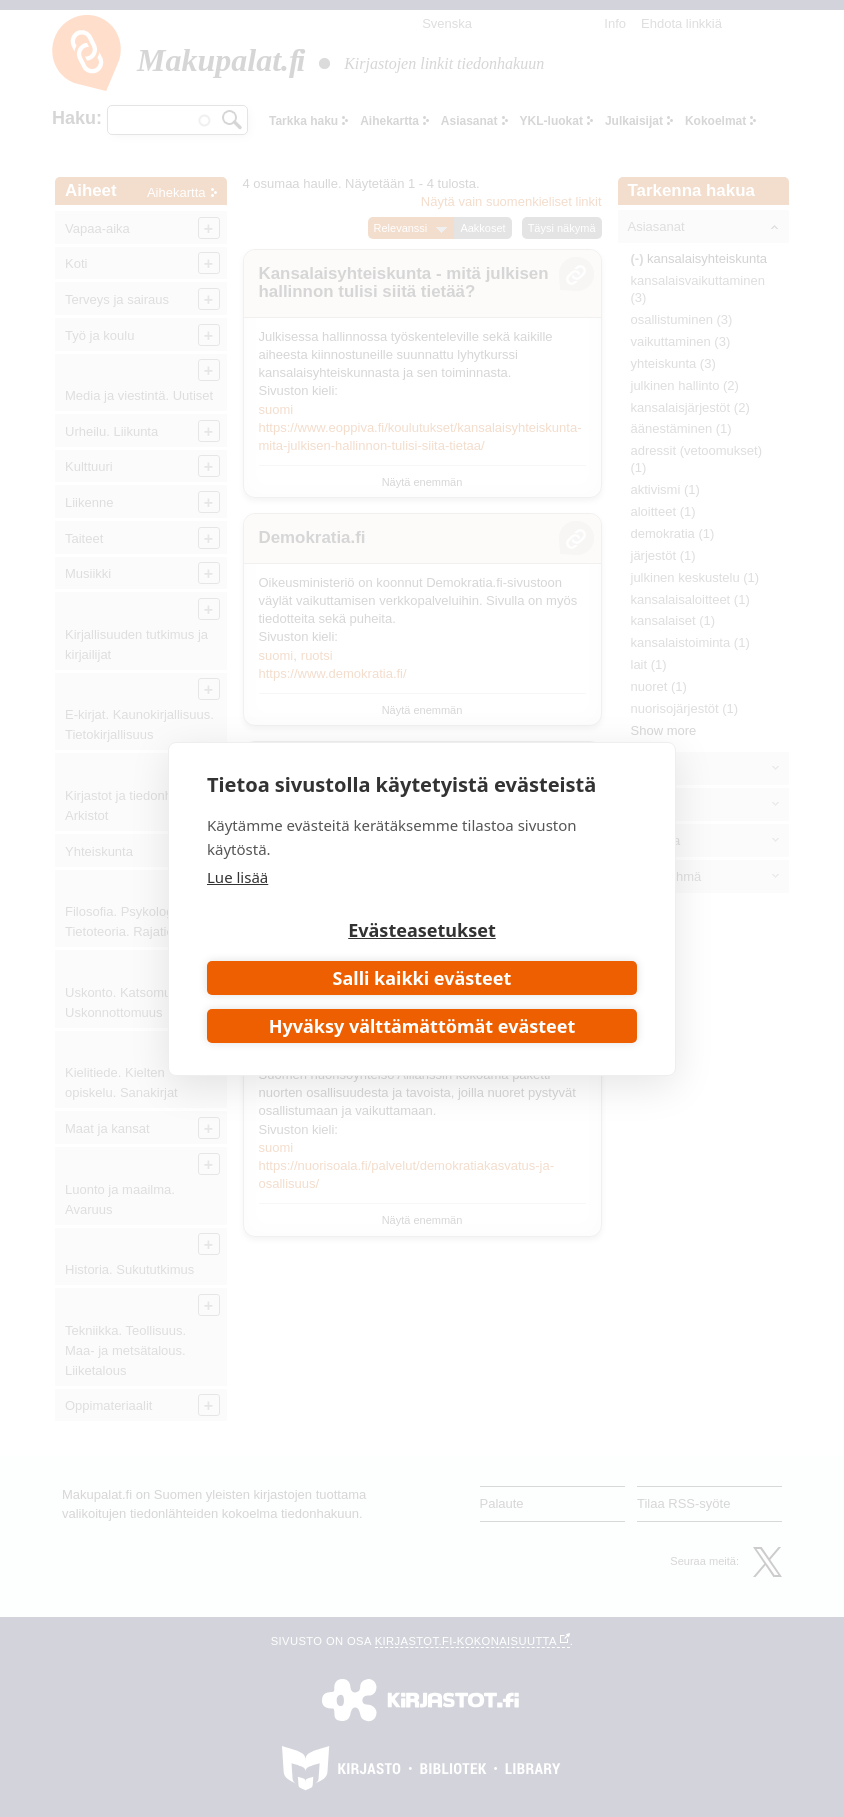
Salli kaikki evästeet (422, 978)
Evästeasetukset (422, 930)
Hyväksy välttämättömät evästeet (422, 1026)
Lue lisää (237, 877)
